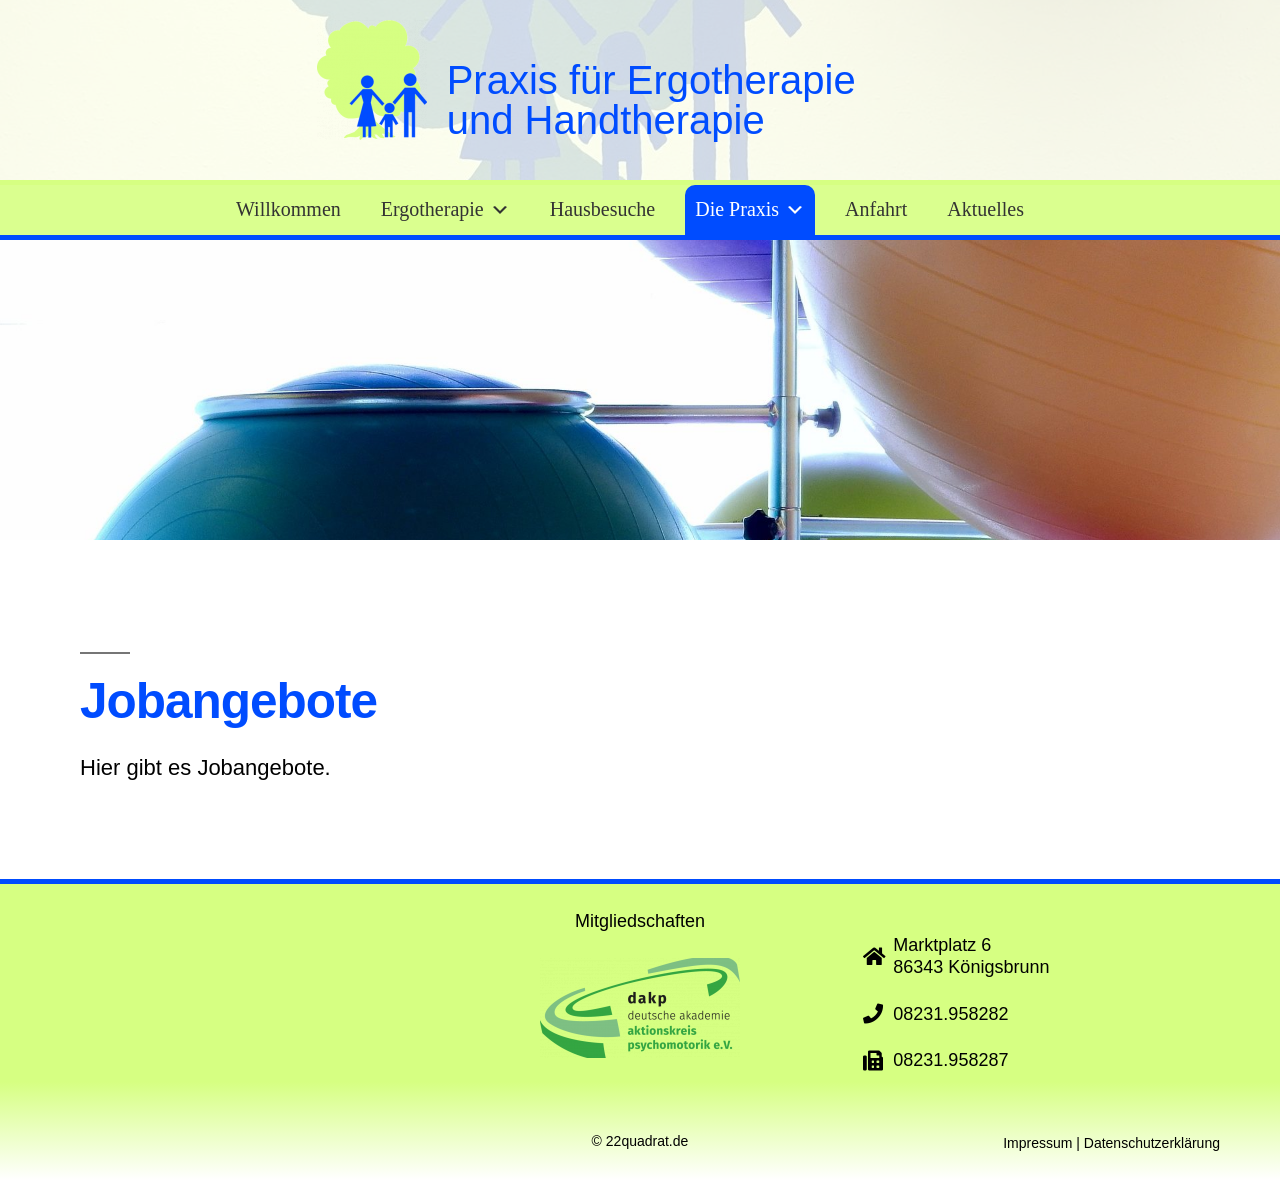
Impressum (1037, 1143)
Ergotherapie (445, 210)
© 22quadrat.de (640, 1141)
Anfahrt (876, 209)
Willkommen (288, 209)
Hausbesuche (603, 209)
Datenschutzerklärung (1152, 1143)
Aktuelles (985, 209)
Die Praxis (750, 210)
